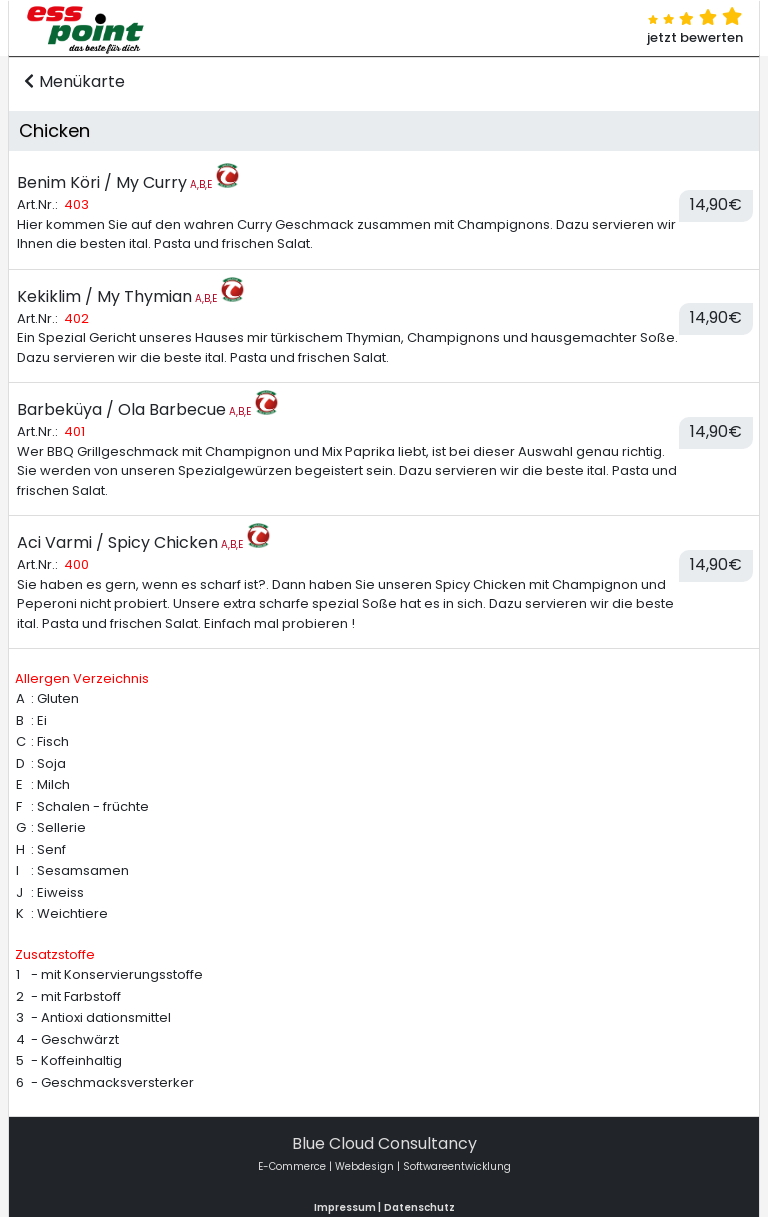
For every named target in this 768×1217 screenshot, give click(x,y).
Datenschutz (419, 1207)
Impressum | (347, 1207)
